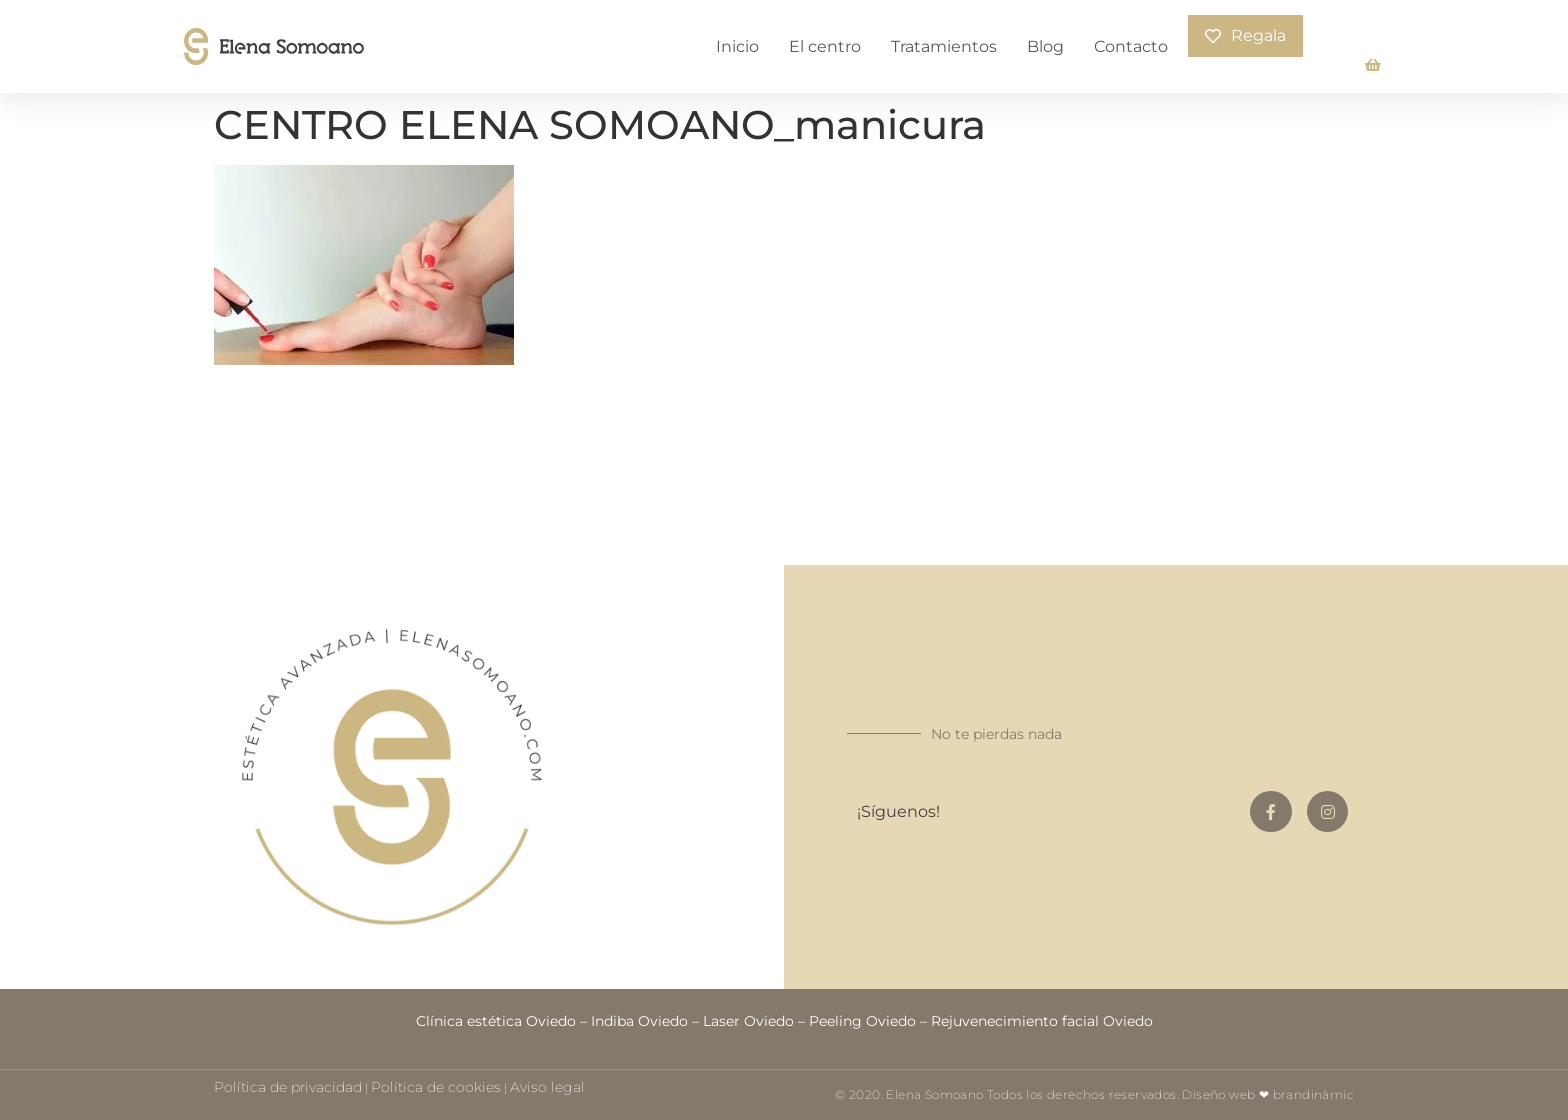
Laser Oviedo (748, 1021)
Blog (1045, 46)
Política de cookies (436, 1087)
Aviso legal (547, 1087)
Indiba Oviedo (639, 1021)
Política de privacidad (288, 1087)
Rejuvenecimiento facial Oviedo (1042, 1021)
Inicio (737, 46)
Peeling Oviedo (862, 1021)
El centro (825, 46)
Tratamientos (944, 46)
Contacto (1131, 46)
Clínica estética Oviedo (496, 1021)
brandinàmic (1313, 1094)
